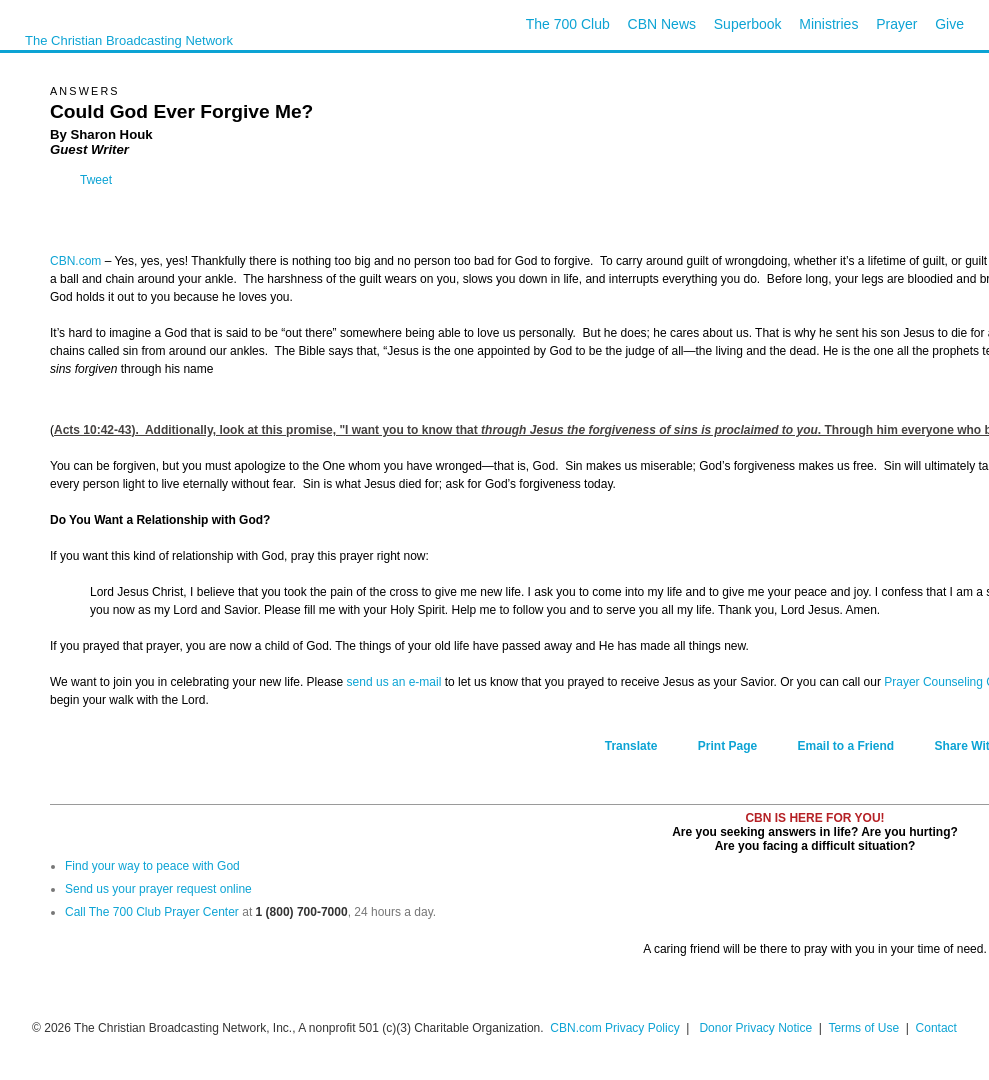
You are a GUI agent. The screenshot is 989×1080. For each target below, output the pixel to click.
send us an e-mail (394, 682)
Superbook (748, 24)
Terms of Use (865, 1028)
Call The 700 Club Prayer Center (152, 912)
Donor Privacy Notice (755, 1028)
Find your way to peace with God (152, 866)
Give (949, 24)
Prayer (896, 24)
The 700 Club (568, 24)
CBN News (662, 24)
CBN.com (75, 261)
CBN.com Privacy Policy (614, 1028)
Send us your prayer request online (158, 889)
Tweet (96, 180)
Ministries (828, 24)
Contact (936, 1028)
